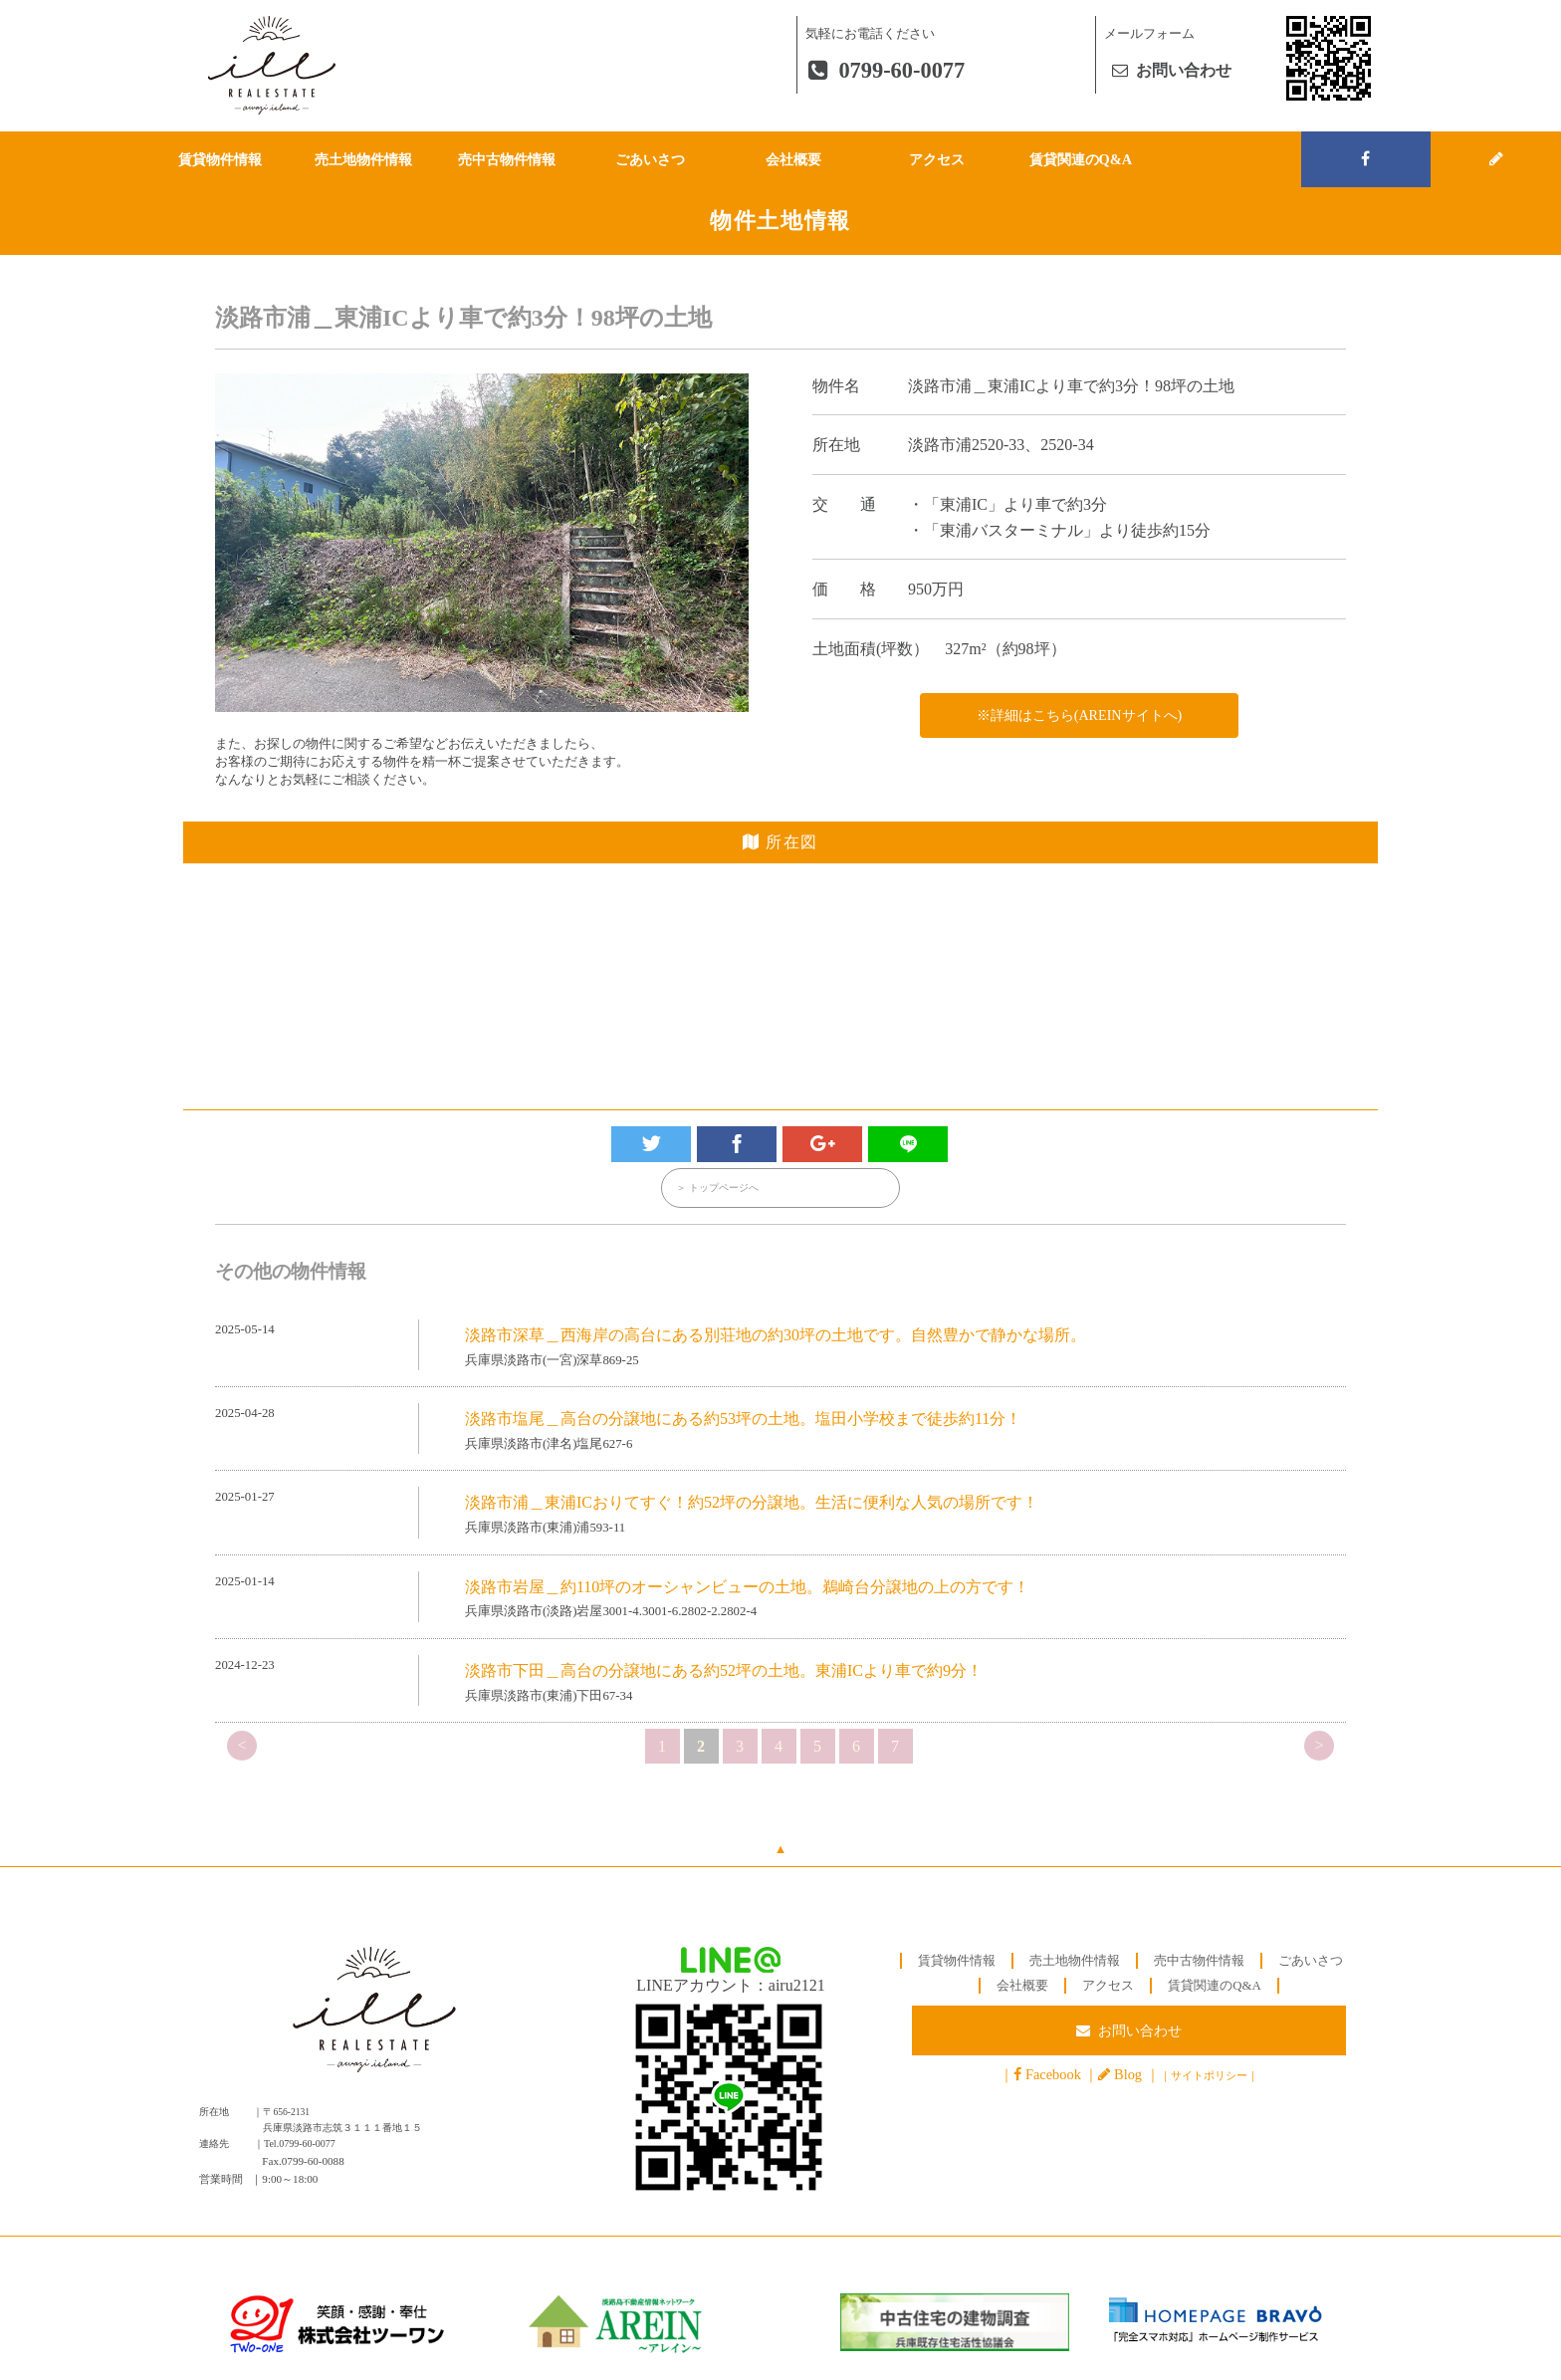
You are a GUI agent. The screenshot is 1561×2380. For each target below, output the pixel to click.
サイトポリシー (1209, 2078)
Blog (1128, 2077)
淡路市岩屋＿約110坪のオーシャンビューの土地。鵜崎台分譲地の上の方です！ (747, 1587)
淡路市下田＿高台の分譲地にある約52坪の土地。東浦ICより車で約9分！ (724, 1671)
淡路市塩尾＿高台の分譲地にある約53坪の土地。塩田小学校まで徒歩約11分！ (743, 1419)
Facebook (1053, 2077)
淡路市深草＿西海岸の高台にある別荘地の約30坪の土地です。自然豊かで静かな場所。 (775, 1335)
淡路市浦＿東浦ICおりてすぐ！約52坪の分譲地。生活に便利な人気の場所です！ (751, 1504)
